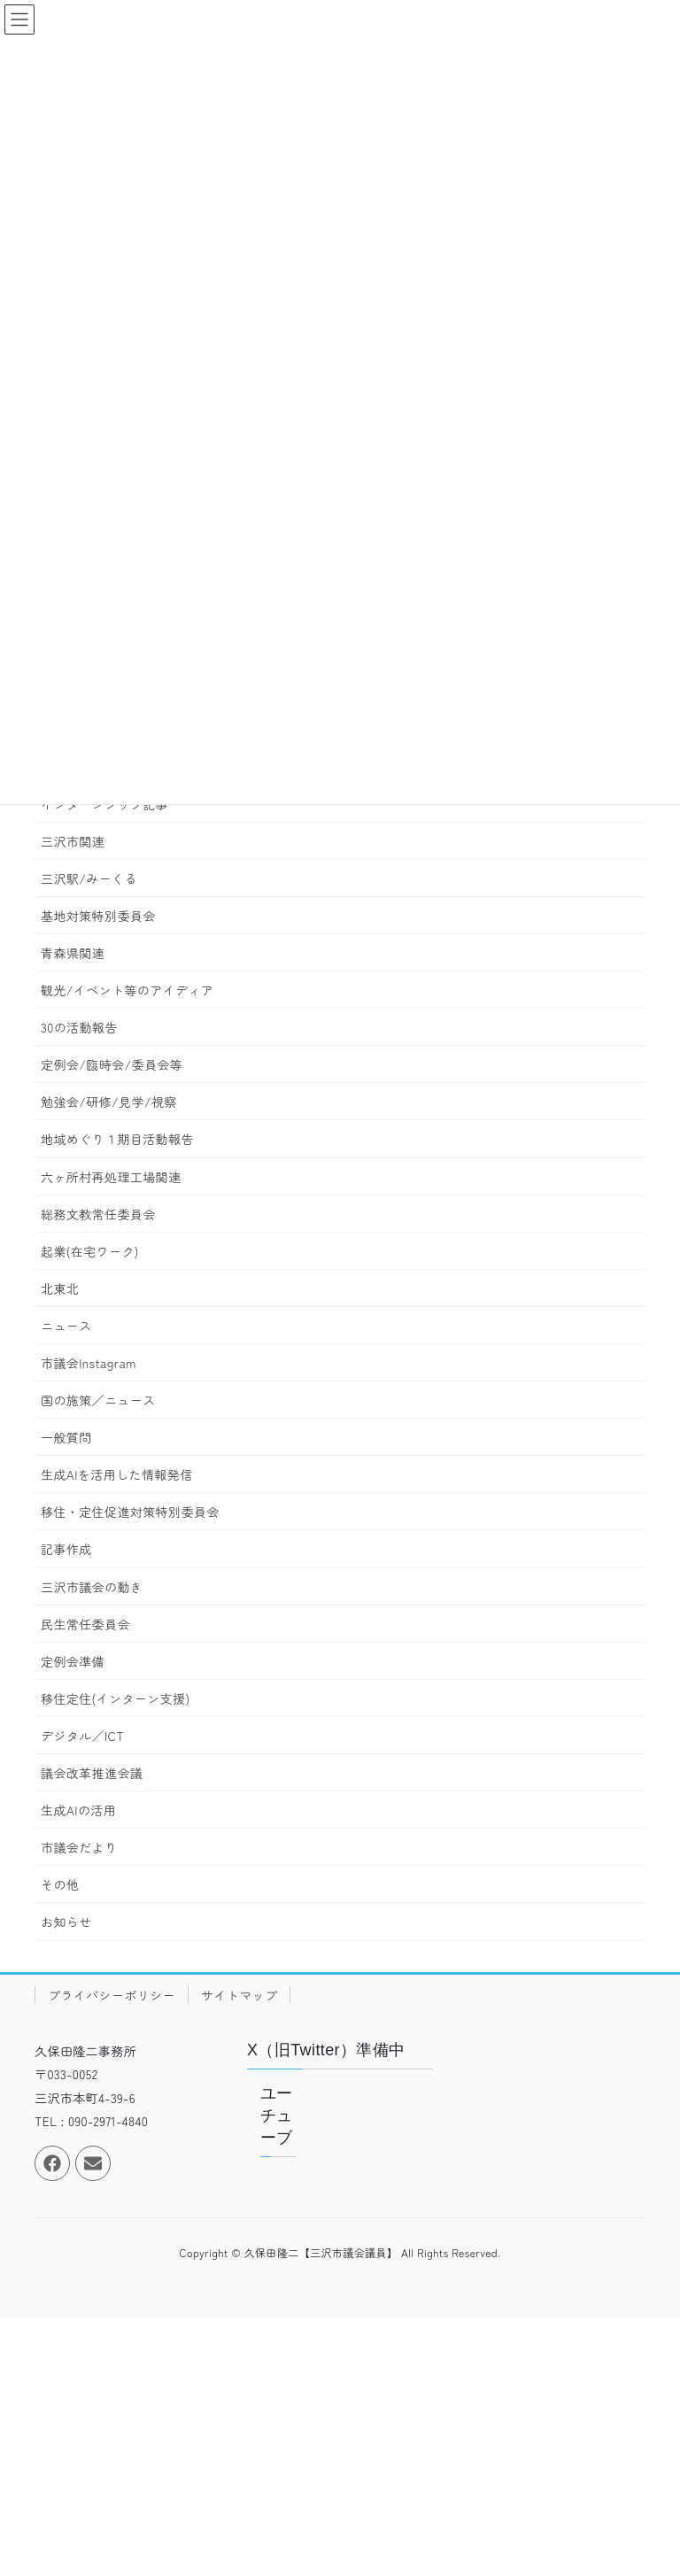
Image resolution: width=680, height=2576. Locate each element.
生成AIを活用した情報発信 (117, 1474)
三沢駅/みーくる (89, 878)
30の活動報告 (79, 1027)
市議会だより (79, 1847)
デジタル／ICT (82, 1735)
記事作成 (66, 1549)
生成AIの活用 (78, 1810)
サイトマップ (239, 1995)
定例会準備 (72, 1661)
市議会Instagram (88, 1363)
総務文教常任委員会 (98, 1214)
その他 (60, 1884)
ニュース (66, 1325)
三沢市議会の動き (92, 1587)
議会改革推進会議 (92, 1773)
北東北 (60, 1288)
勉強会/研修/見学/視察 (109, 1101)
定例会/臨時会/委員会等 (111, 1064)
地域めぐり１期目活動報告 (117, 1139)
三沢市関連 (72, 841)
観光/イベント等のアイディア (127, 990)
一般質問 (66, 1437)
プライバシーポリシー (111, 1995)
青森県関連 (72, 953)
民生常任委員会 (85, 1624)
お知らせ (66, 1921)
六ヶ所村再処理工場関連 (111, 1177)
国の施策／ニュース (98, 1400)
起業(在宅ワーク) (90, 1251)
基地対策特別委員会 (98, 915)
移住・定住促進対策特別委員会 (130, 1511)
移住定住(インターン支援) (115, 1698)
